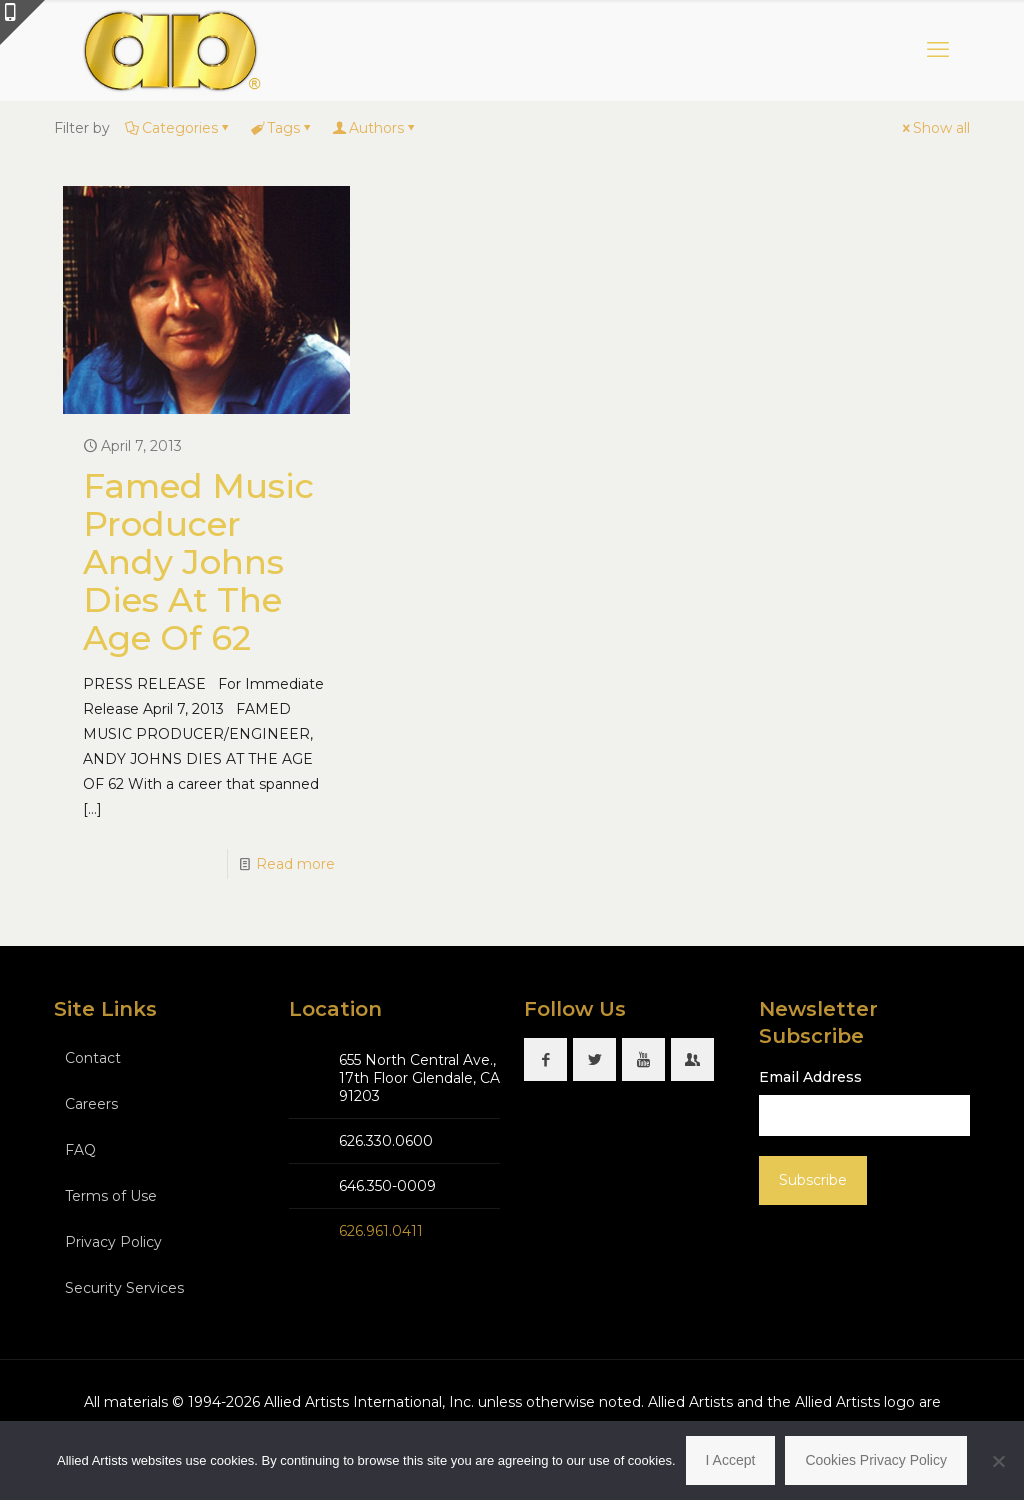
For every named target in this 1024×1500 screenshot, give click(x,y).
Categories (178, 128)
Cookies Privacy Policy (876, 1460)
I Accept (731, 1460)
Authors (375, 128)
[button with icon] (545, 1059)
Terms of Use (111, 1196)
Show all (934, 128)
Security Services (124, 1288)
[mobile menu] (938, 50)
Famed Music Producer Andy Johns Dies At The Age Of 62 (198, 562)
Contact (93, 1058)
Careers (91, 1104)
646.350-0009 (387, 1186)
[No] (999, 1461)
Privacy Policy (113, 1242)
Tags (282, 128)
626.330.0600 (386, 1141)
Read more (295, 864)
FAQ (80, 1150)
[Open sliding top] (22, 22)
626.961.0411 (381, 1231)
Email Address (810, 1077)
